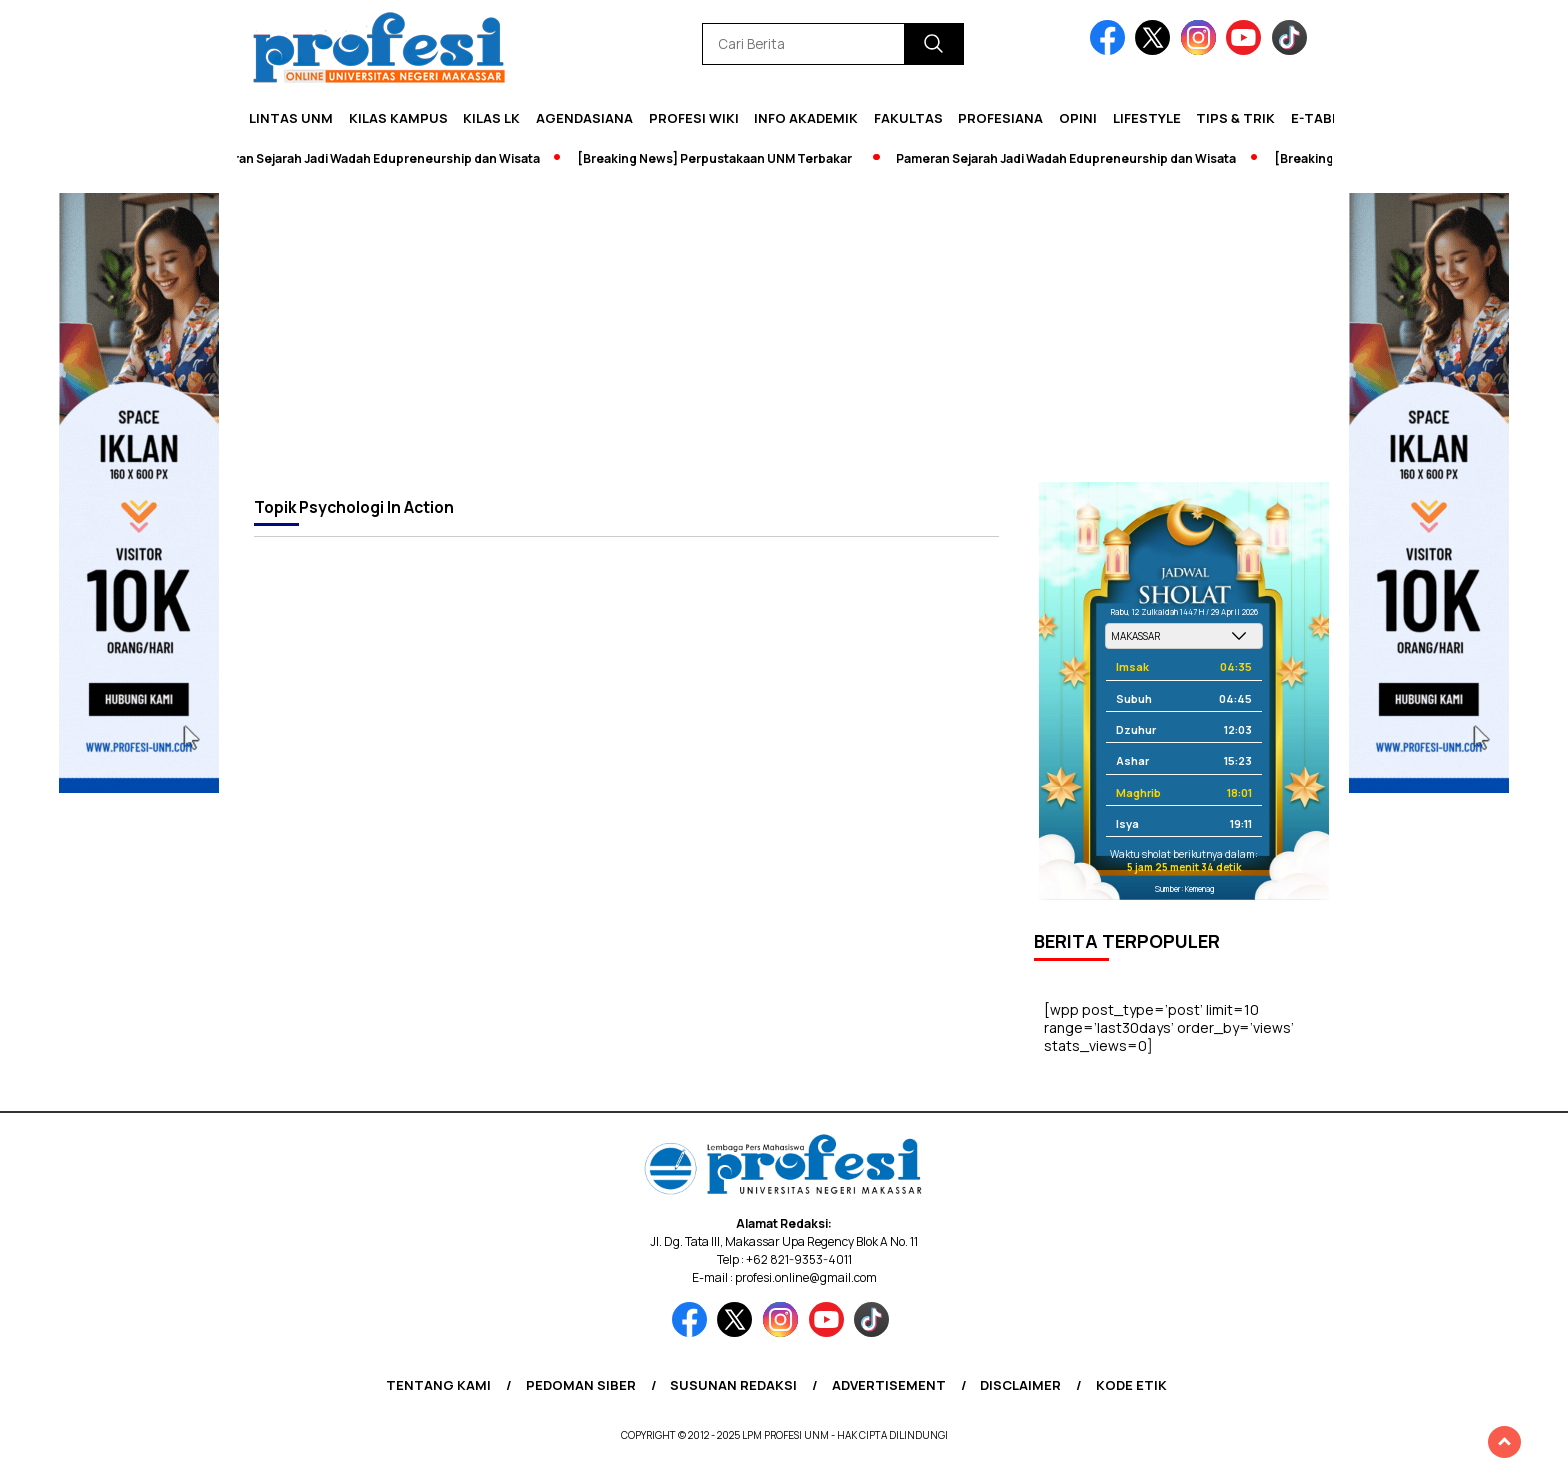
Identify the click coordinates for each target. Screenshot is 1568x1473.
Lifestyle (1147, 118)
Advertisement (889, 1385)
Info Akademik (806, 118)
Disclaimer (1020, 1385)
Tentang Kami (438, 1385)
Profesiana (1000, 118)
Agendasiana (584, 118)
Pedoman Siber (581, 1385)
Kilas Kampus (398, 118)
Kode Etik (1131, 1385)
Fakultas (908, 118)
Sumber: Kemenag (1184, 888)
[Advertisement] (784, 332)
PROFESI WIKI (694, 118)
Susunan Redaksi (733, 1385)
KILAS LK (491, 118)
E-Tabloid (1327, 118)
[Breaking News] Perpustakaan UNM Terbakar (722, 158)
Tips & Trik (1235, 118)
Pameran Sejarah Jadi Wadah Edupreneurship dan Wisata (378, 158)
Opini (1078, 118)
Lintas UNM (291, 118)
